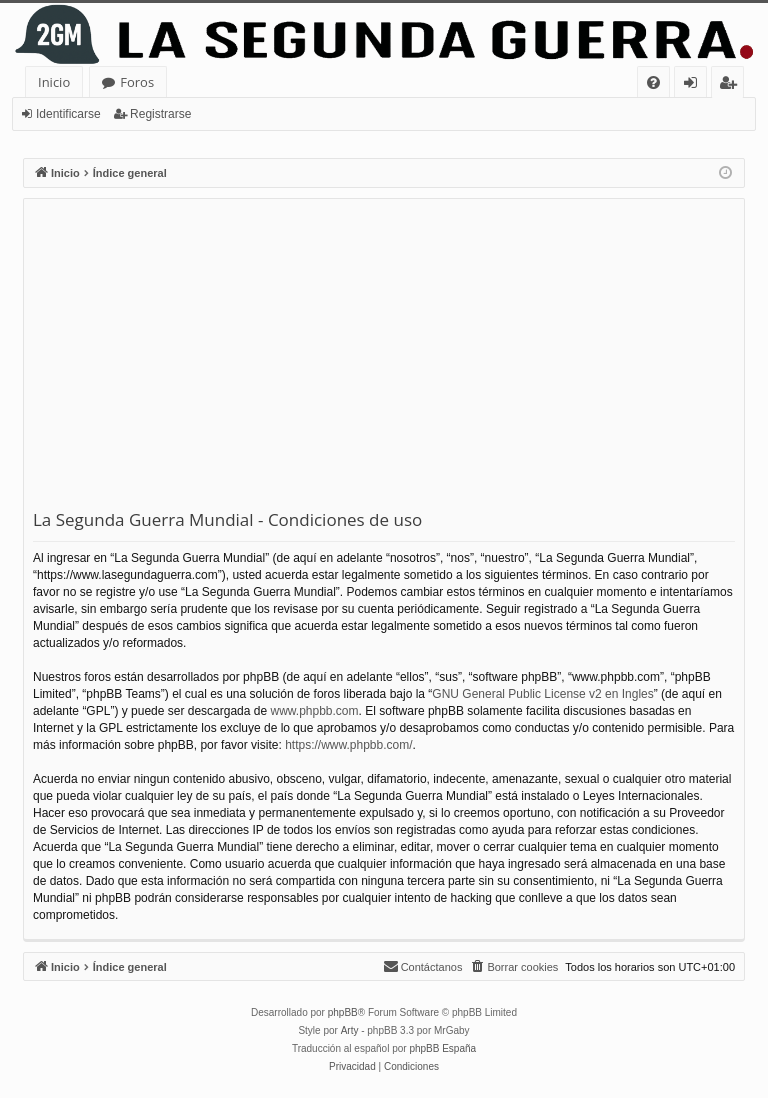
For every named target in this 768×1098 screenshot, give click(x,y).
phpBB (343, 1012)
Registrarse (160, 114)
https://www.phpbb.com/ (348, 745)
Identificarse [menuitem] (695, 85)
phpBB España (442, 1048)
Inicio (54, 82)
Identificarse (68, 114)
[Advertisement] (384, 358)
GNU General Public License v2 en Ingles (542, 694)
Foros (137, 82)
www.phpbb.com (314, 711)
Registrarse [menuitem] (732, 85)
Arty (350, 1030)
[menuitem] (653, 82)
